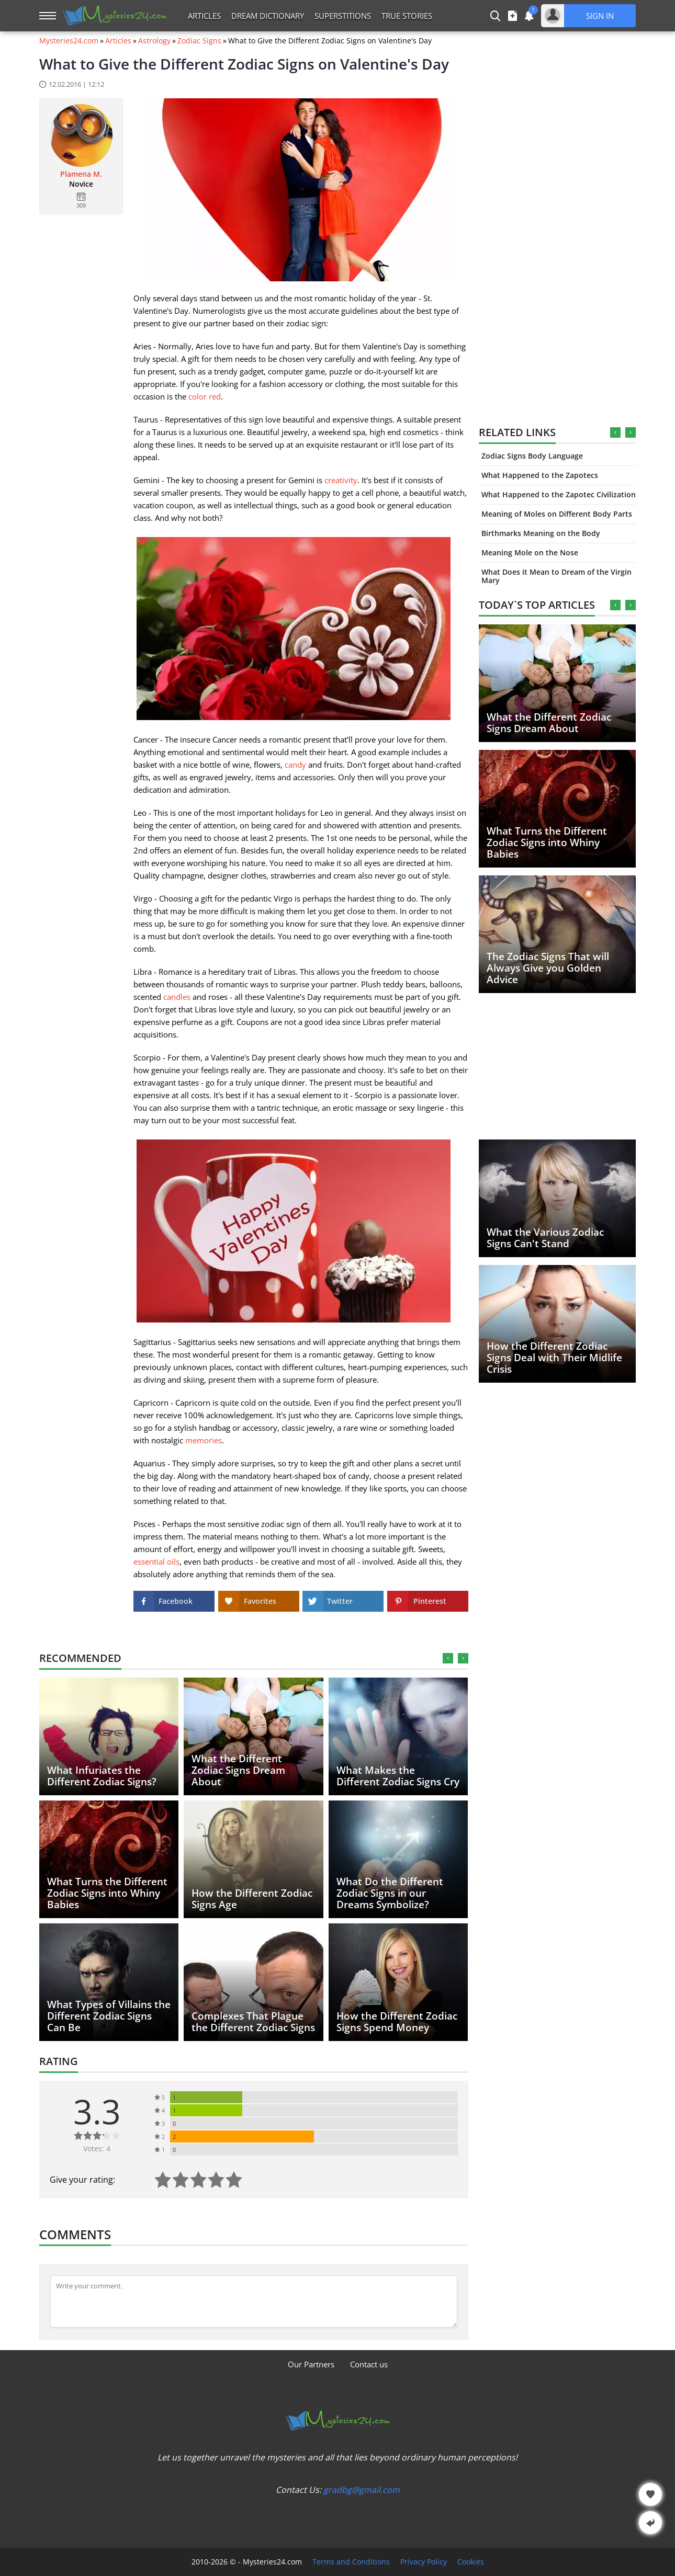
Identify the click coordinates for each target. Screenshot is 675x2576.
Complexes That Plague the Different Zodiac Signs (253, 2021)
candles (176, 996)
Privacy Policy (423, 2562)
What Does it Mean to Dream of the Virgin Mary (556, 576)
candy (295, 764)
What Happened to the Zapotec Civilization (558, 494)
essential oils (156, 1561)
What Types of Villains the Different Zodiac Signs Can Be (109, 2016)
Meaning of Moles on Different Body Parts (556, 514)
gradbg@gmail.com (361, 2489)
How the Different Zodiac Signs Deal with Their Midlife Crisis (554, 1357)
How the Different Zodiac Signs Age (252, 1898)
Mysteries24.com (68, 41)
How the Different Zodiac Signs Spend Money (396, 2021)
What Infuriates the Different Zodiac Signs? (101, 1775)
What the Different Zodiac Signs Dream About (549, 722)
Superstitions (342, 15)
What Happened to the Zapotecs (539, 475)
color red (204, 396)
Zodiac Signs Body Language (532, 456)
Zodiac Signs (199, 41)
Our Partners (311, 2364)
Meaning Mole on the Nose (529, 552)
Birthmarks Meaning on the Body (540, 533)
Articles (204, 15)
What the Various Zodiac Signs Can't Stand (545, 1237)
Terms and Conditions (351, 2562)
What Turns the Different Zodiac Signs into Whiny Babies (547, 842)
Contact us (369, 2364)
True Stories (406, 15)
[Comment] (253, 2301)
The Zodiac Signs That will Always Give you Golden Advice (548, 968)
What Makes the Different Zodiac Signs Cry (397, 1775)
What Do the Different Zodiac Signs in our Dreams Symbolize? (389, 1893)
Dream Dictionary (267, 15)
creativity (340, 480)
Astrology (154, 41)
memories (203, 1440)
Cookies (470, 2562)
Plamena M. (81, 174)
